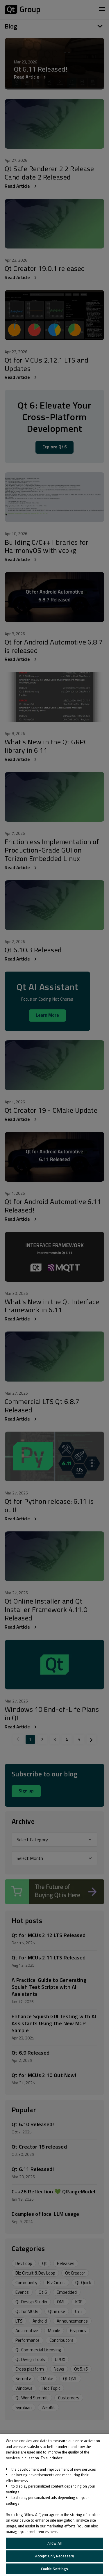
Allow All (54, 2543)
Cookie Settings (54, 2569)
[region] (54, 2505)
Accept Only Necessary (54, 2556)
